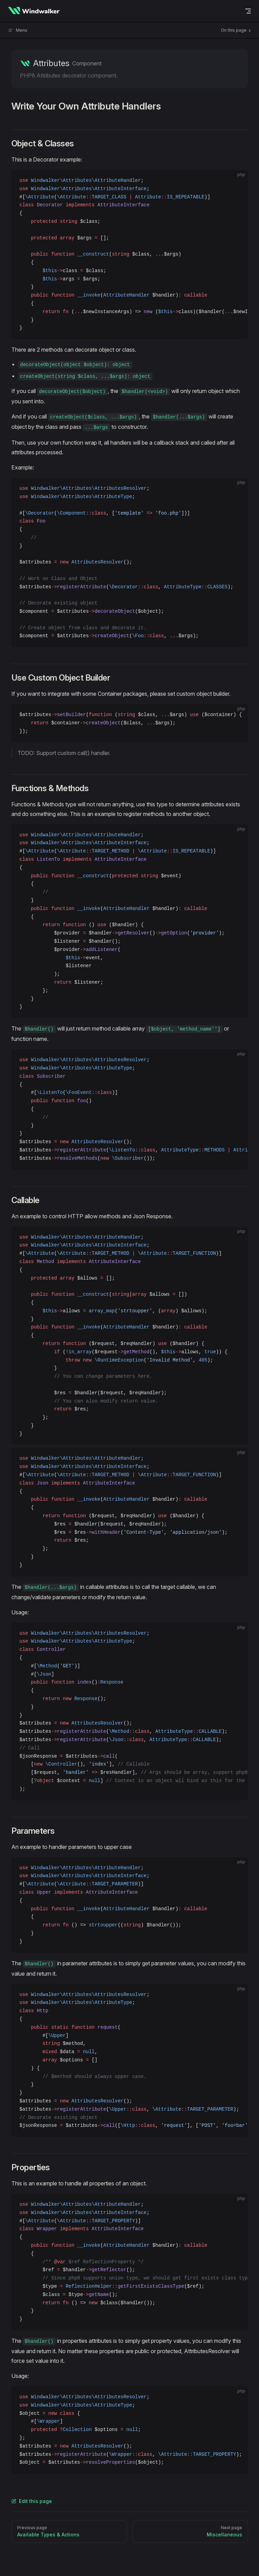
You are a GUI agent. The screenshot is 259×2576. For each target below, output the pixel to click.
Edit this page (31, 2501)
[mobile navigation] (248, 11)
